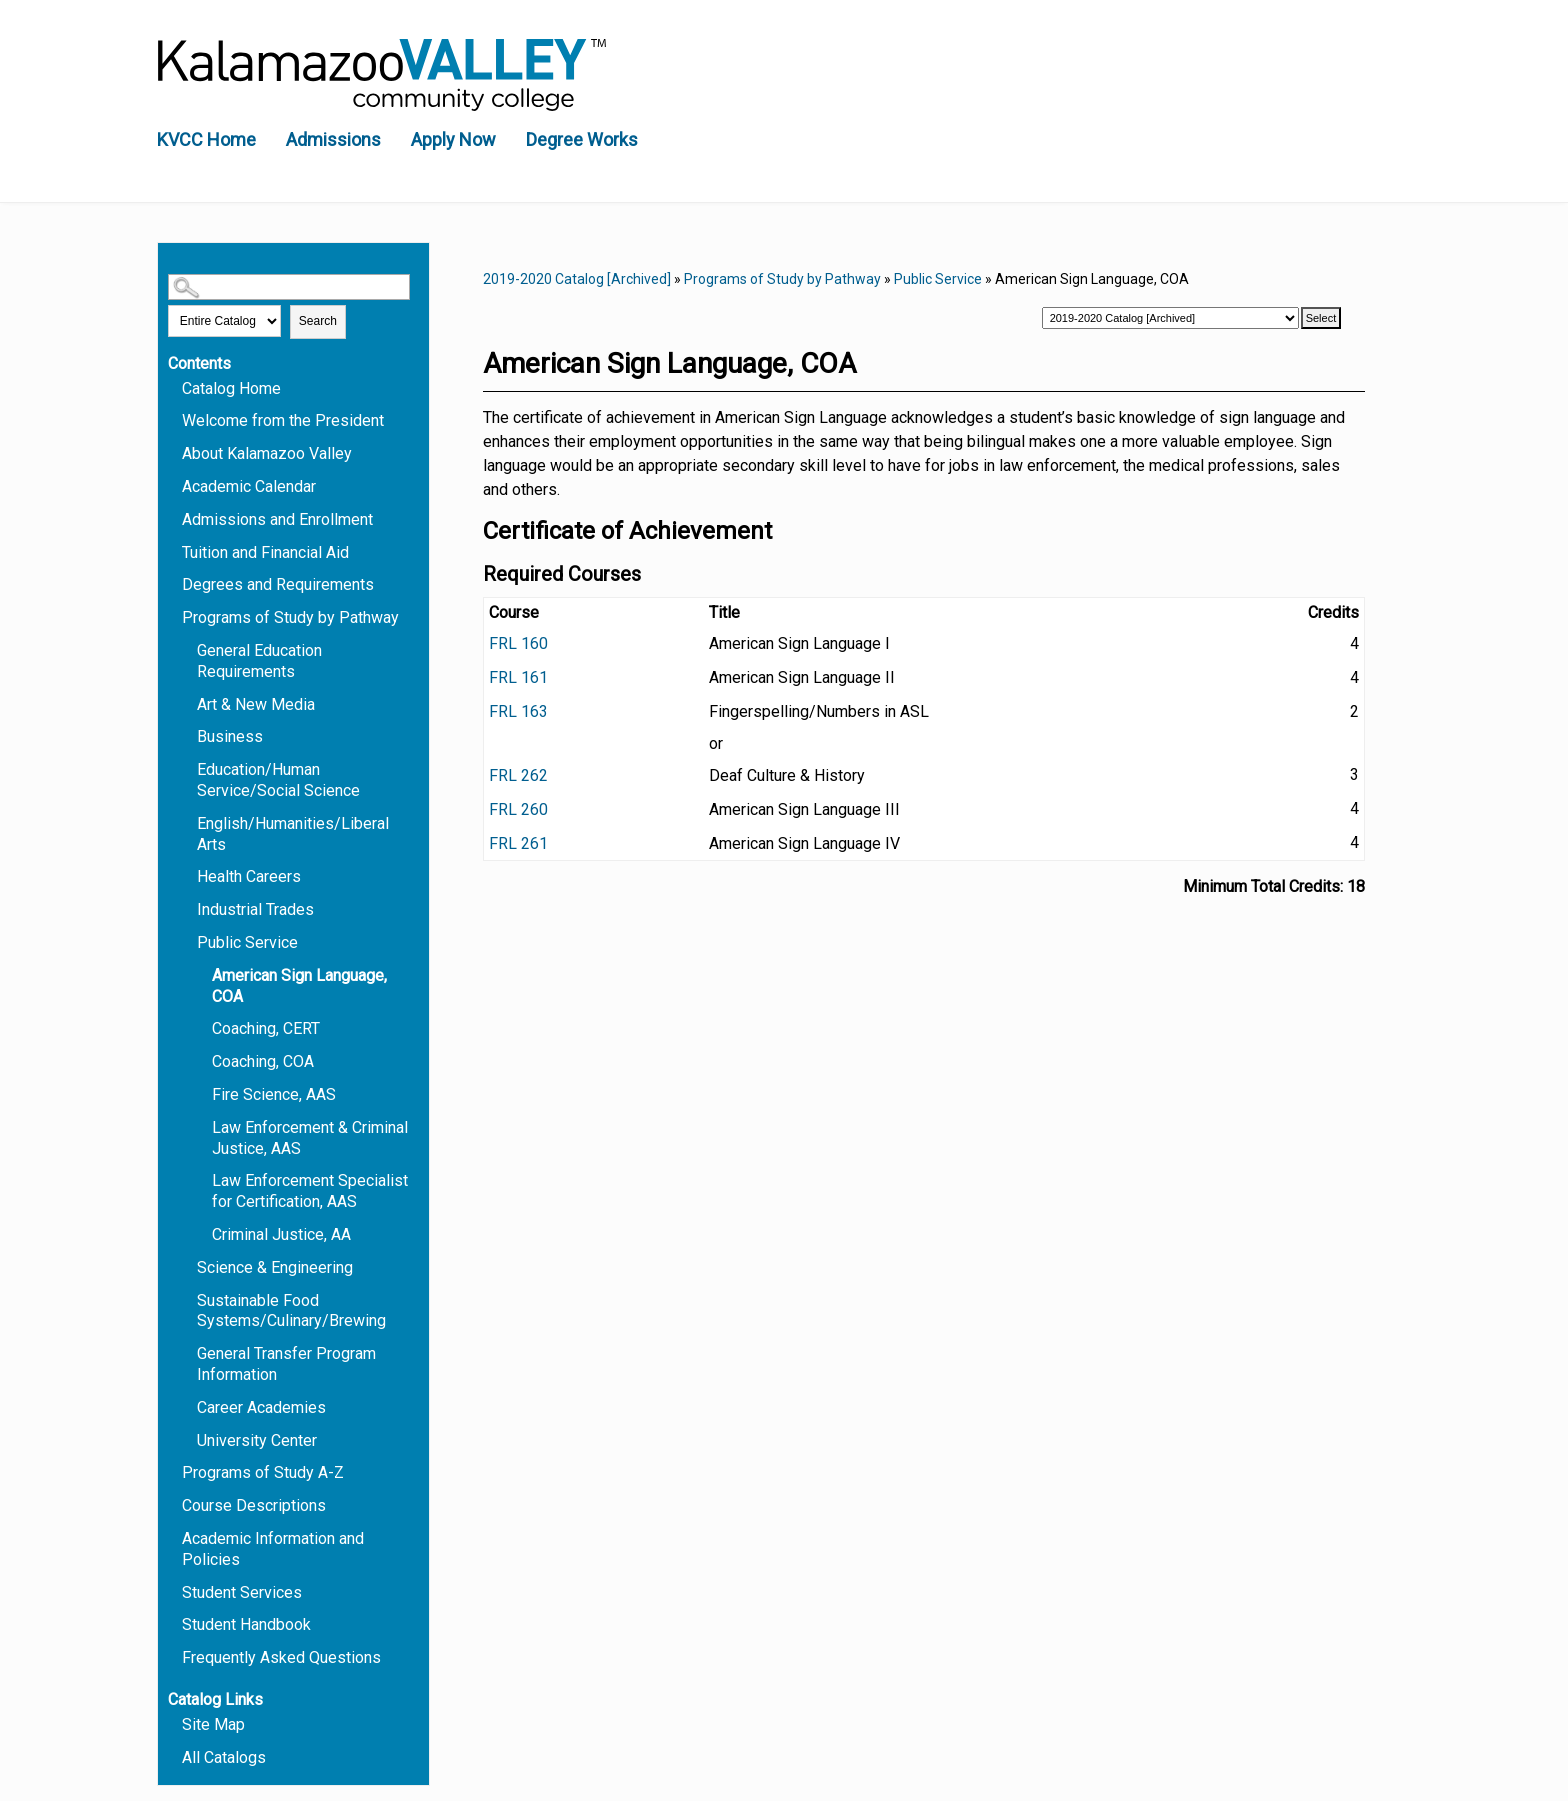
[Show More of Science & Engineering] (188, 1266)
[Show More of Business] (188, 735)
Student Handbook (246, 1624)
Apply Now (453, 139)
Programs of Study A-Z (263, 1472)
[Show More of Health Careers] (188, 875)
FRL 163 (518, 711)
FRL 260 (518, 809)
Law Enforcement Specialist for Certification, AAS (310, 1191)
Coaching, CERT (266, 1028)
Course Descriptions (254, 1505)
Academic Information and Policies (273, 1549)
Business (230, 736)
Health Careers (249, 876)
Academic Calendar (249, 486)
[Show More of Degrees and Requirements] (173, 583)
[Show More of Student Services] (173, 1591)
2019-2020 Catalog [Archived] (577, 279)
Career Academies (261, 1407)
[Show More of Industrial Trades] (188, 908)
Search (318, 321)
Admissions (333, 139)
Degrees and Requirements (278, 584)
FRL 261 (518, 843)
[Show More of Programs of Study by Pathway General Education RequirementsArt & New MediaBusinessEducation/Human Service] (173, 616)
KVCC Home (206, 139)
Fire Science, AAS (274, 1094)
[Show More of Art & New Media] (188, 703)
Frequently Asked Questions (281, 1657)
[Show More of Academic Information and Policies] (173, 1537)
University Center (257, 1440)
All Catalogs (224, 1757)
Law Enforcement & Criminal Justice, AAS (310, 1138)
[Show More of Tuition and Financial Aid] (173, 551)
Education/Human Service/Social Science (278, 780)
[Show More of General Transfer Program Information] (188, 1352)
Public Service (247, 942)
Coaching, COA (263, 1061)
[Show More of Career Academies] (188, 1406)
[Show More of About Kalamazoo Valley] (173, 452)
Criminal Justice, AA (281, 1234)
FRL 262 (518, 775)
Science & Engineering (275, 1267)
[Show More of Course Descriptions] (173, 1504)
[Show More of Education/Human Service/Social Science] (188, 768)
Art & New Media (256, 704)
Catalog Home (231, 388)
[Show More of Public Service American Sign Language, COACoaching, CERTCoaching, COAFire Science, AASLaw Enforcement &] (188, 941)
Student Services (242, 1592)
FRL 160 (518, 643)
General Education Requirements (259, 661)
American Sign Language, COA (299, 986)
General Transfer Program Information (286, 1364)
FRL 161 (518, 677)
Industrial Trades (255, 909)
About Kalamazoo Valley (267, 453)
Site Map (213, 1724)
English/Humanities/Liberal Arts (293, 834)
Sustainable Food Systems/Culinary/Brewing (291, 1311)
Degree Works (582, 139)
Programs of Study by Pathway (290, 617)
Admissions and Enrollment (277, 519)
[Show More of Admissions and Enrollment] (173, 518)
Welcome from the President (283, 420)
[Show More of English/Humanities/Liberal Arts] (188, 822)
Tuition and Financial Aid (265, 552)
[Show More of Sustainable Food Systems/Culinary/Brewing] (188, 1299)
